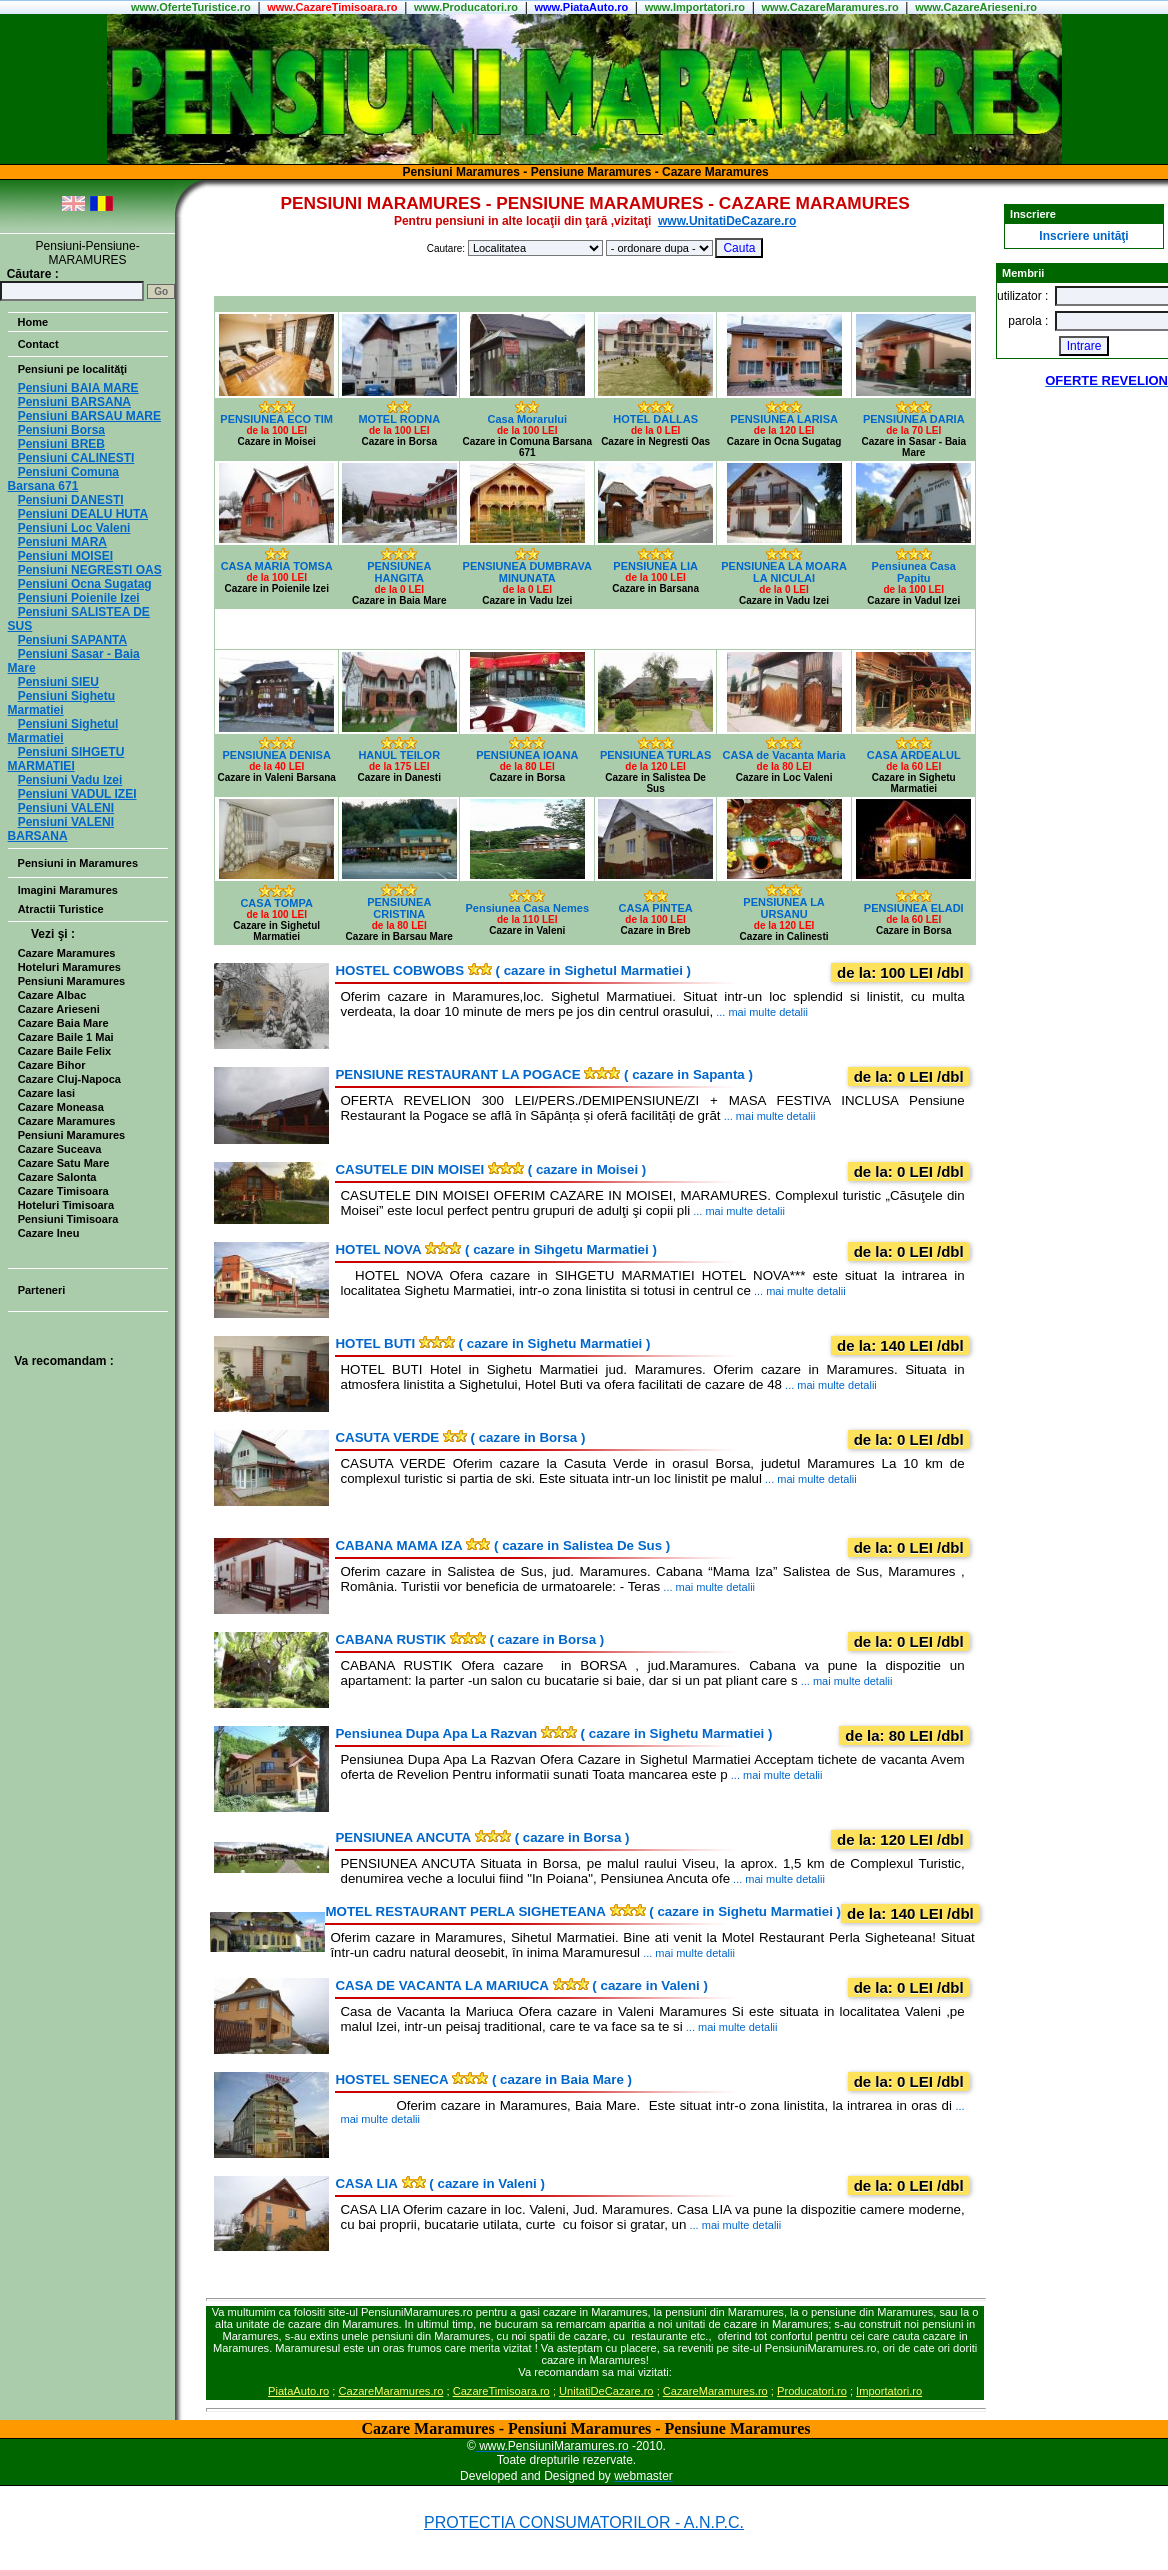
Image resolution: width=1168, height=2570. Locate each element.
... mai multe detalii (760, 1012)
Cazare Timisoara (63, 1191)
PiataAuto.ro (298, 2391)
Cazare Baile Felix (65, 1051)
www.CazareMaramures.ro (830, 7)
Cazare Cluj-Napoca (69, 1079)
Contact (38, 344)
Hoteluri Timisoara (66, 1205)
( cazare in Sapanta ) (543, 1074)
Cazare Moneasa (61, 1107)
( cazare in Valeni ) (521, 1985)
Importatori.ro (889, 2391)
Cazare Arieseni (59, 1009)
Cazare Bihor (52, 1065)
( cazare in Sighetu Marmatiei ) (492, 1343)
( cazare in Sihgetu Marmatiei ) (495, 1249)
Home (33, 322)
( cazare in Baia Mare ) (483, 2079)
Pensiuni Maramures (72, 981)
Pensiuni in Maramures (78, 863)
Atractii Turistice (61, 909)
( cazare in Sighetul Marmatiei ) (513, 970)
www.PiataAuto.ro (581, 7)
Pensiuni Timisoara (68, 1219)
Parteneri (42, 1290)
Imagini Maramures (68, 890)
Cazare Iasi (46, 1093)
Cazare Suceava (60, 1149)
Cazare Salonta (57, 1177)
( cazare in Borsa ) (460, 1437)
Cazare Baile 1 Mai (66, 1037)
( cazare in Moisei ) (490, 1169)
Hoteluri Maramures (69, 967)
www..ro (191, 7)
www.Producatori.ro (466, 7)
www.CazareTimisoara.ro (332, 7)
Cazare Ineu (49, 1233)
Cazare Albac (52, 995)
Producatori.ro (812, 2391)
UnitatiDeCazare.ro (606, 2391)
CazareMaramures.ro (390, 2391)
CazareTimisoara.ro (501, 2391)
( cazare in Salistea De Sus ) (502, 1545)
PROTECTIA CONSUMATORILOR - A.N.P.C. (584, 2522)
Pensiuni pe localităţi (72, 369)
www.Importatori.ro (695, 7)
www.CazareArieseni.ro (976, 7)
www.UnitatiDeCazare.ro (727, 221)
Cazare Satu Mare (64, 1163)
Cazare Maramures (67, 953)
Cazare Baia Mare (63, 1023)
